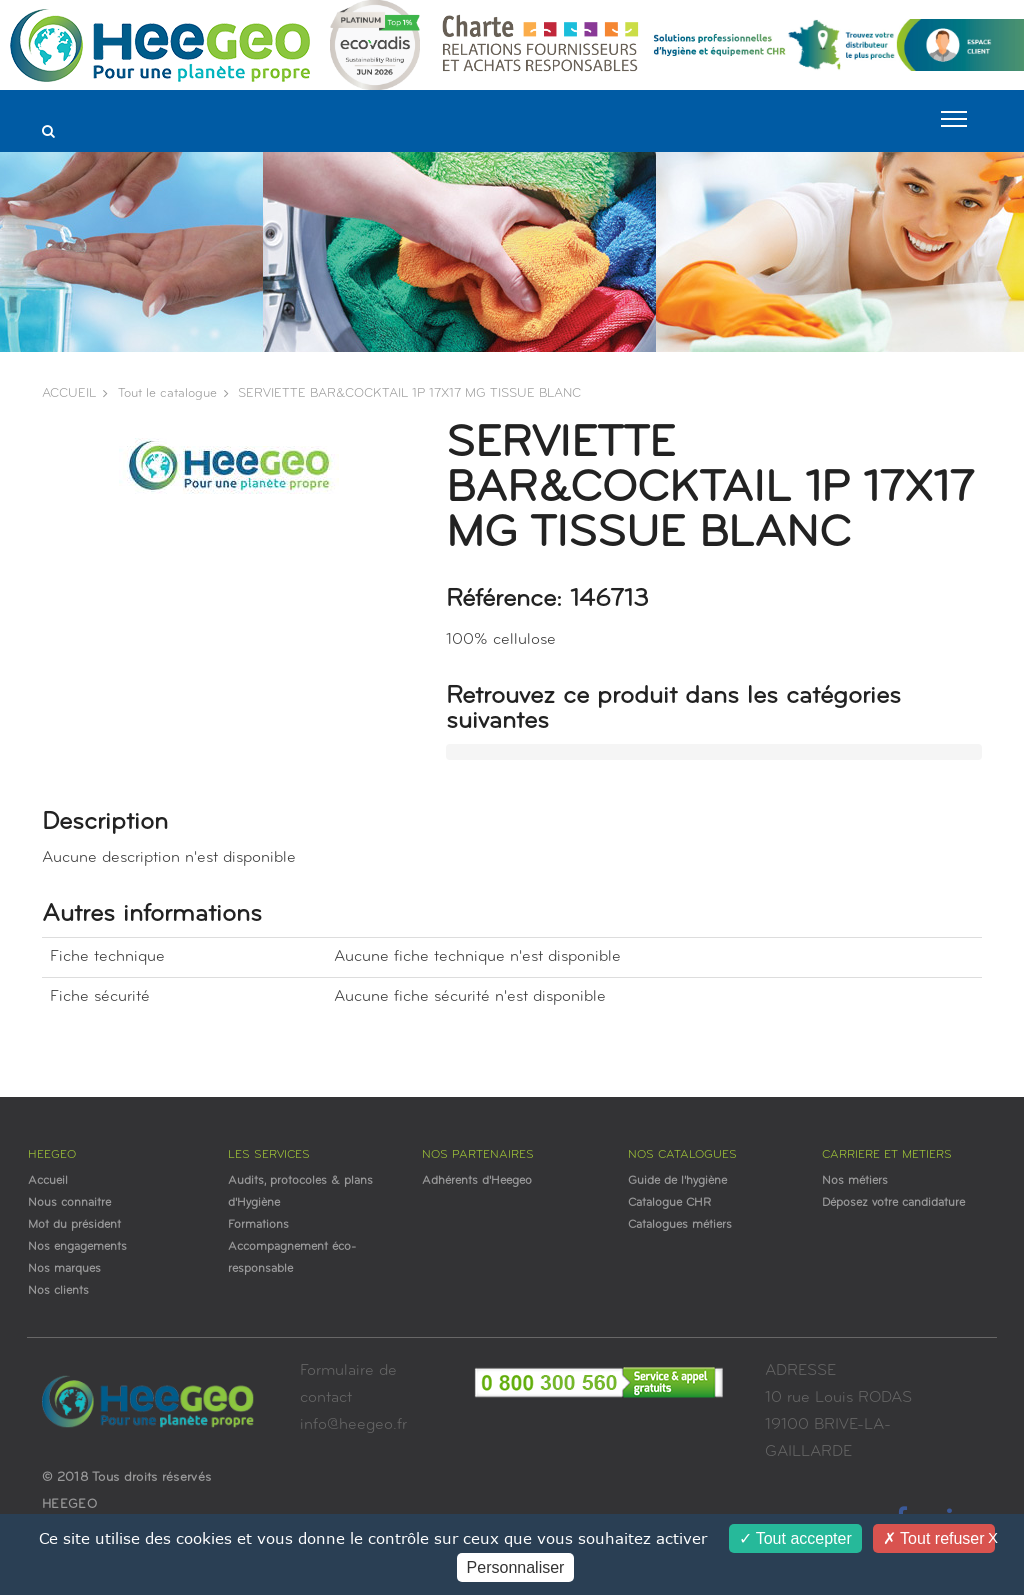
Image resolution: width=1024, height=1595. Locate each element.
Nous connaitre (69, 1203)
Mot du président (74, 1225)
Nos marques (64, 1269)
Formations (258, 1225)
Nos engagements (77, 1247)
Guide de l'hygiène (677, 1181)
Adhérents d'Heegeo (477, 1181)
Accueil (48, 1181)
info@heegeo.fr (353, 1425)
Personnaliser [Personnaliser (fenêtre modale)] (516, 1567)
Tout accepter (795, 1538)
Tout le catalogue (167, 393)
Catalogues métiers (680, 1225)
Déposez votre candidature (893, 1203)
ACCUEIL (69, 393)
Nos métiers (855, 1181)
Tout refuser (934, 1538)
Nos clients (58, 1291)
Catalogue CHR (669, 1203)
